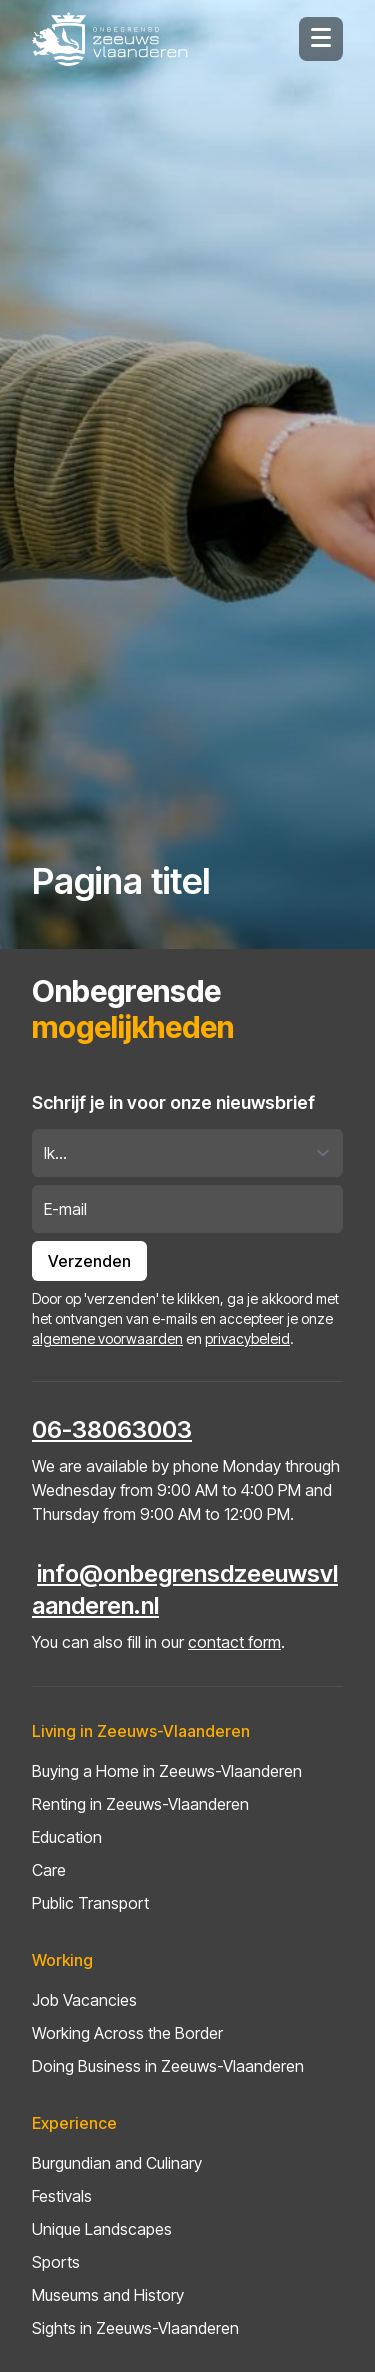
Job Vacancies (84, 2000)
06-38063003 (112, 1429)
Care (49, 1870)
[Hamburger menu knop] (321, 39)
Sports (56, 2262)
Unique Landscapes (102, 2229)
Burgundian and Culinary (117, 2163)
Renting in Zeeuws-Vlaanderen (140, 1804)
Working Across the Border (127, 2033)
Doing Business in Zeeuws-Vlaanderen (168, 2066)
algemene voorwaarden (107, 1338)
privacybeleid (247, 1338)
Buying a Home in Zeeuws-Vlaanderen (167, 1771)
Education (67, 1837)
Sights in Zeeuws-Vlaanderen (135, 2328)
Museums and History (108, 2295)
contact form (234, 1642)
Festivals (62, 2196)
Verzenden (89, 1261)
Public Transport (90, 1903)
